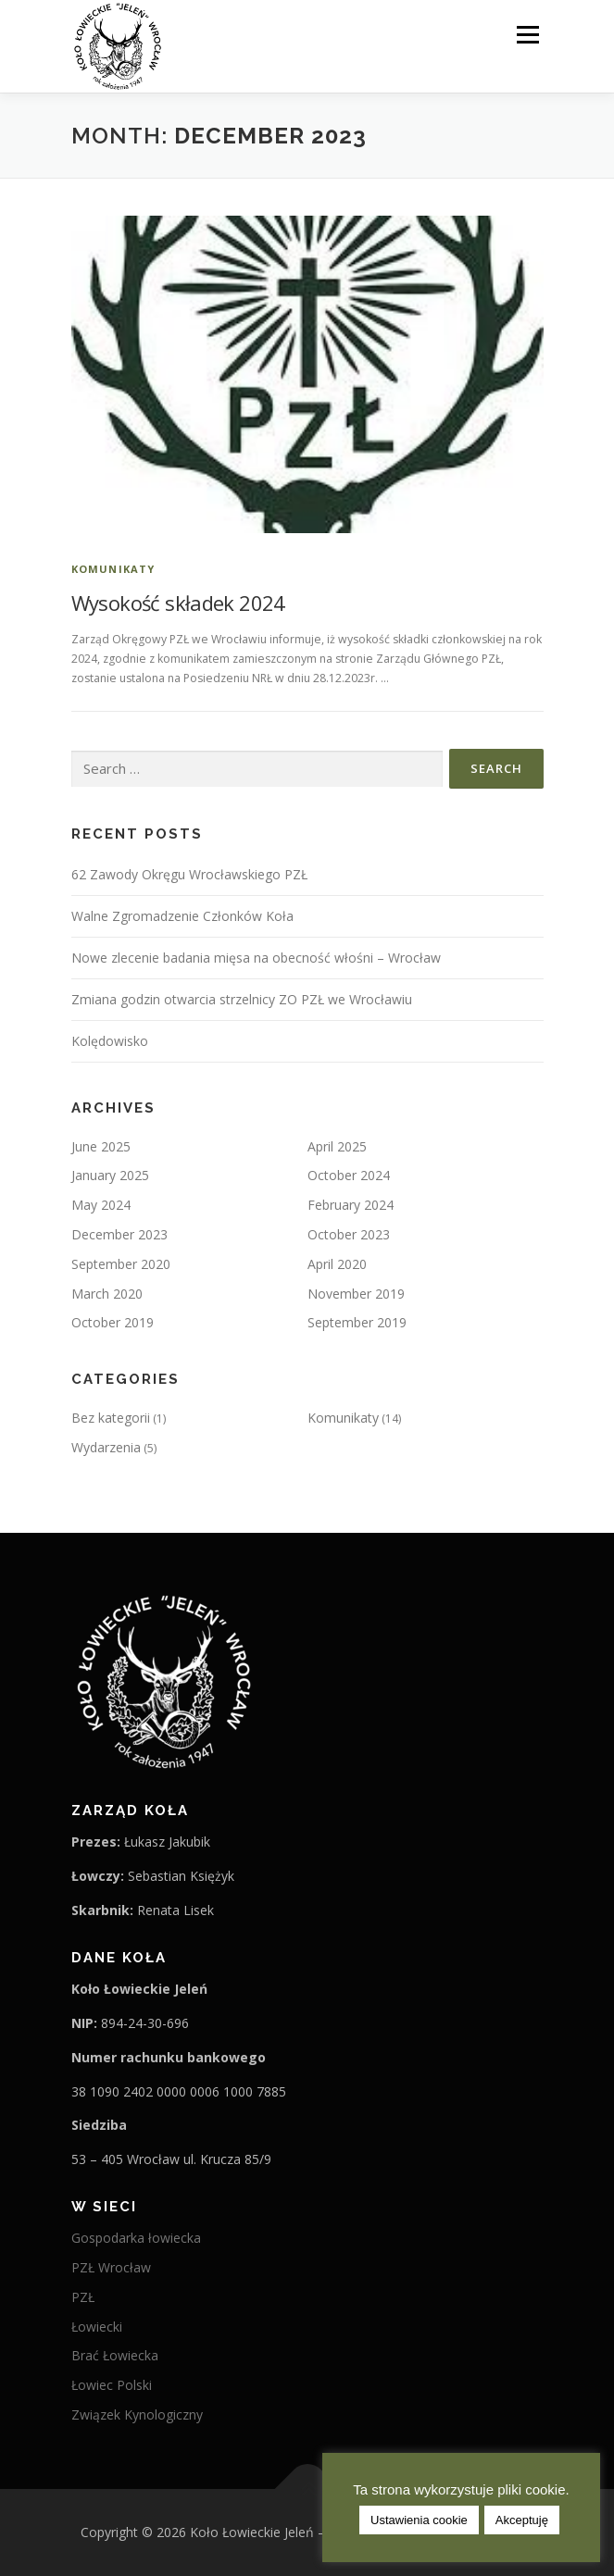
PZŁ (82, 2297)
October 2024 (348, 1175)
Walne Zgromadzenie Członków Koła (182, 916)
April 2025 (337, 1146)
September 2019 (357, 1322)
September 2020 (120, 1264)
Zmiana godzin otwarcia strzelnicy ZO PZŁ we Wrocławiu (241, 999)
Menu (526, 35)
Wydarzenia (106, 1447)
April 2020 (337, 1264)
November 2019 (356, 1293)
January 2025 (110, 1175)
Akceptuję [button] (521, 2520)
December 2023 (119, 1234)
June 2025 (101, 1146)
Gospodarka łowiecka (136, 2237)
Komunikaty (113, 569)
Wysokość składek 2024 (178, 602)
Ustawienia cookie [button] (419, 2520)
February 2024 (350, 1204)
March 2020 (107, 1293)
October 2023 (348, 1234)
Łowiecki (96, 2326)
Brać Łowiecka (114, 2355)
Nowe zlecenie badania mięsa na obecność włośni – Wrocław (256, 957)
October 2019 (112, 1322)
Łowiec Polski (111, 2385)
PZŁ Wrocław (111, 2267)
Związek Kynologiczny (137, 2414)
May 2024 (101, 1204)
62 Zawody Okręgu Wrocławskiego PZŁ (189, 874)
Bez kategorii (110, 1417)
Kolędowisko (109, 1041)
